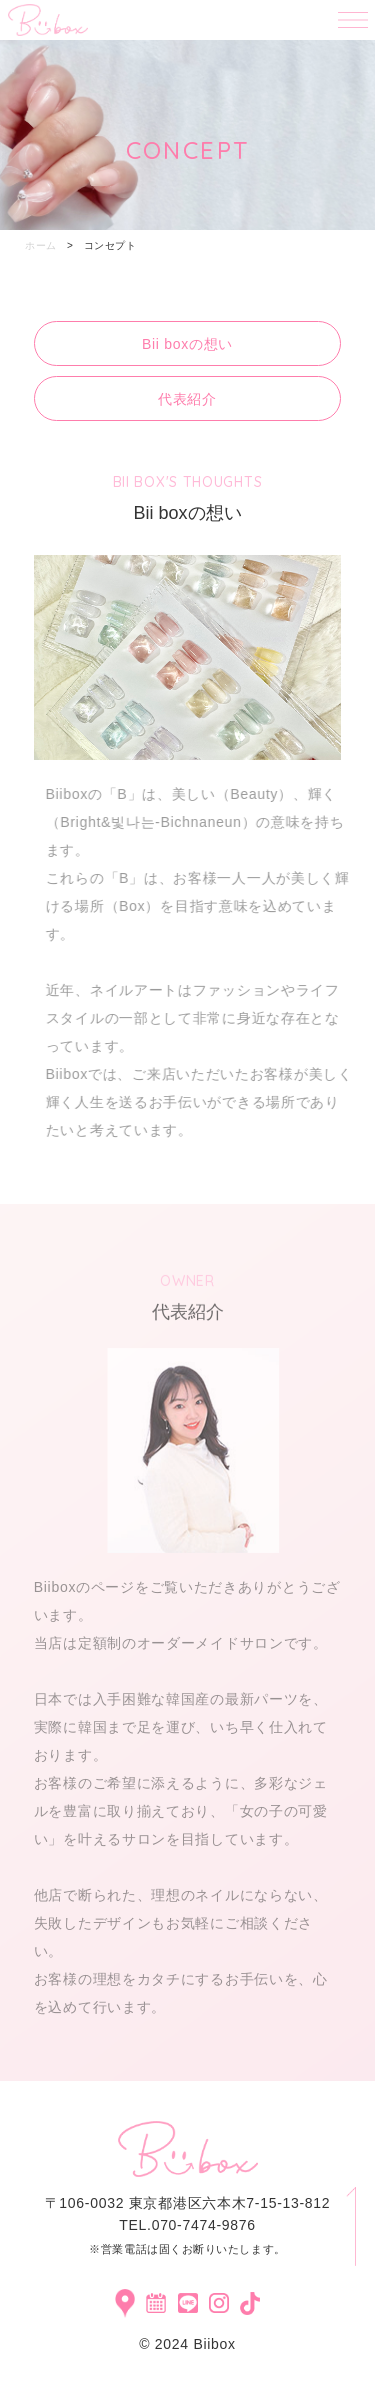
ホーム (41, 245)
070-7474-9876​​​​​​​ (204, 2225)
